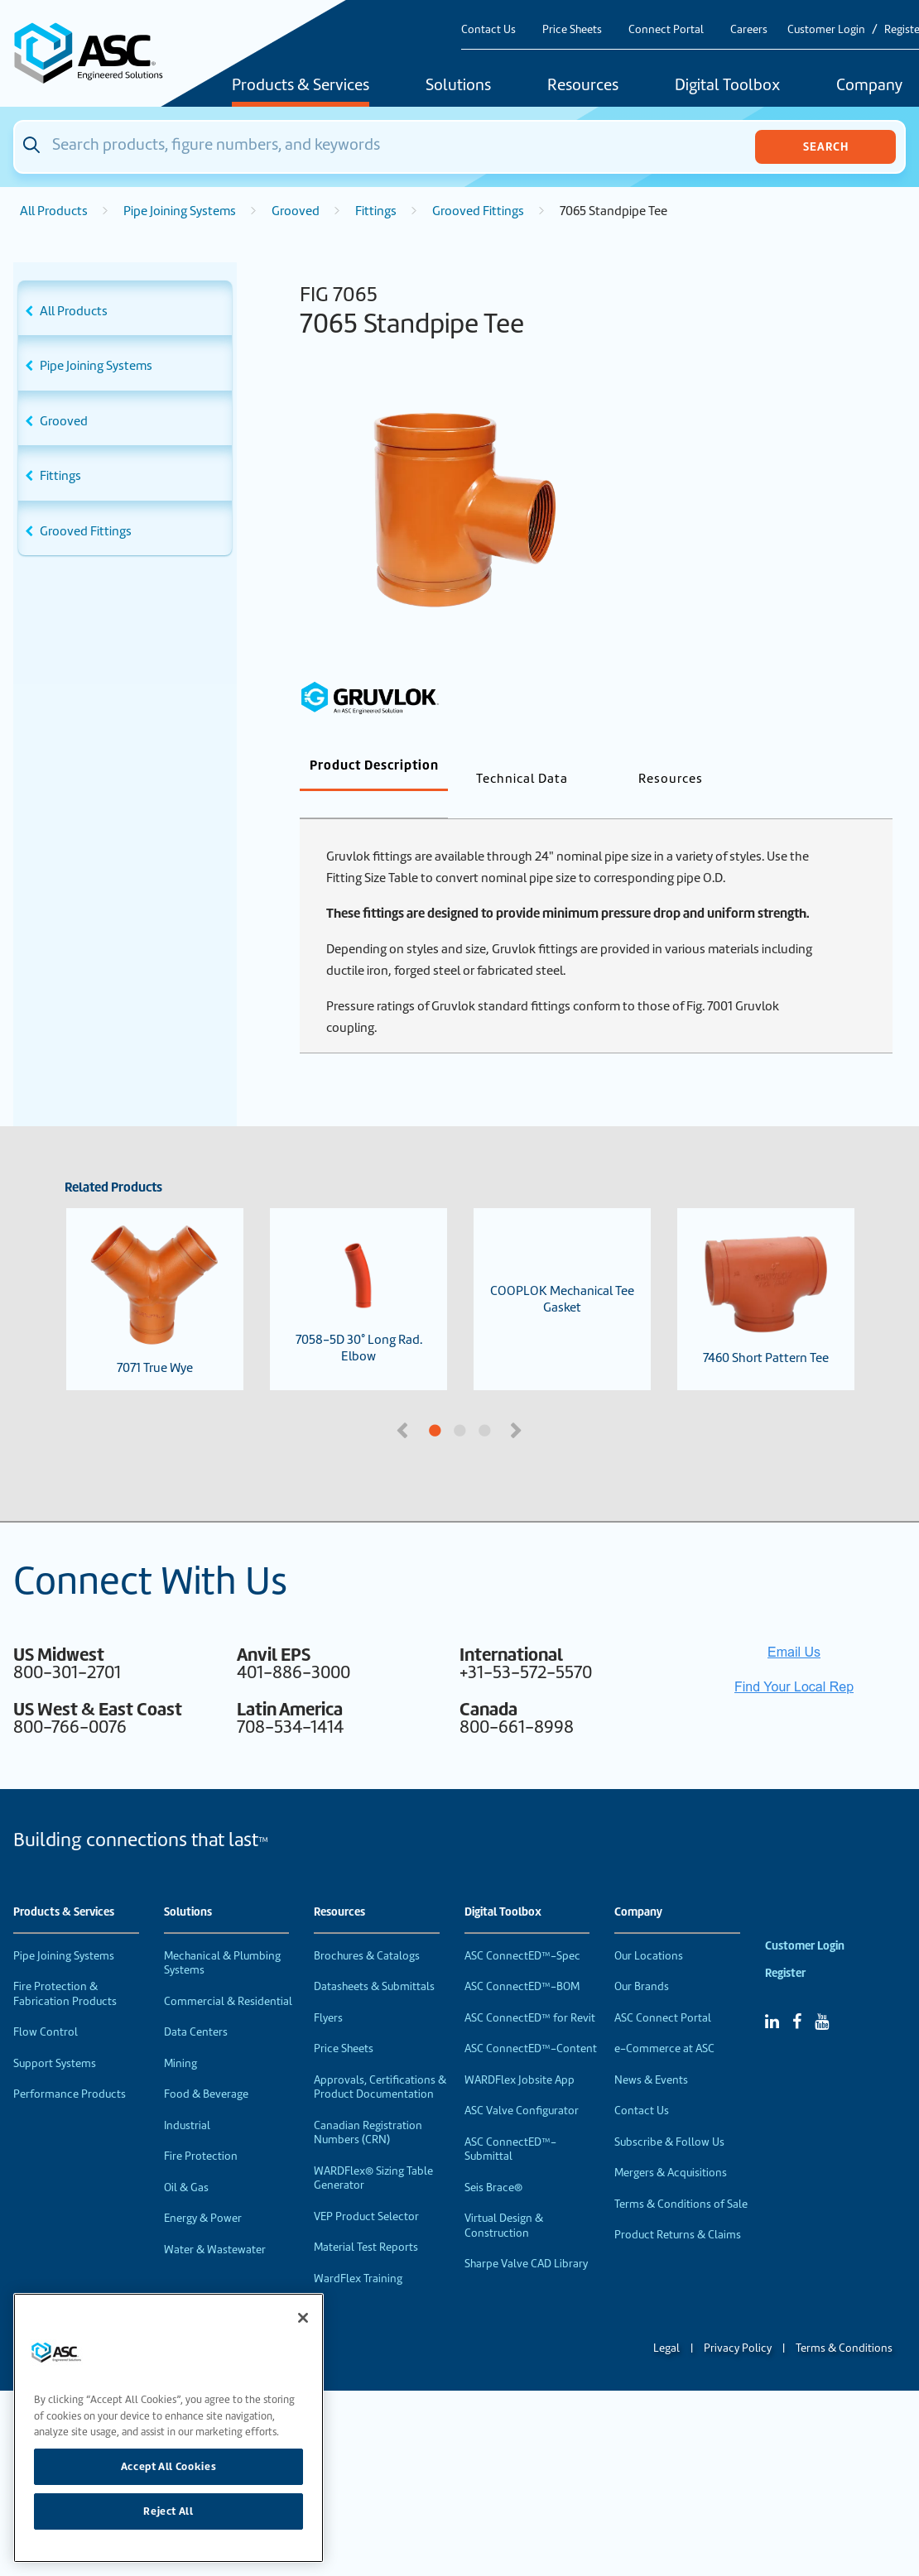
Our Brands (641, 1959)
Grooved (296, 211)
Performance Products (69, 2067)
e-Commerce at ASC (664, 2021)
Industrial (187, 2098)
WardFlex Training (358, 2251)
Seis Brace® (493, 2160)
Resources (582, 86)
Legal (666, 2321)
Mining (180, 2036)
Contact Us (488, 29)
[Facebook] (796, 1994)
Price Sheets (572, 29)
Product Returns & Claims (677, 2207)
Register (785, 1946)
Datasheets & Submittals (374, 1959)
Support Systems (54, 2036)
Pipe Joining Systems (179, 211)
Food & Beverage (206, 2067)
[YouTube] (822, 1994)
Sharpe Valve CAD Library (526, 2236)
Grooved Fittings (478, 211)
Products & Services (300, 86)
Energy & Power (203, 2191)
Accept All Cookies (169, 2466)
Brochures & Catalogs (367, 1928)
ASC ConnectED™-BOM (522, 1959)
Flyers (328, 1991)
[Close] (303, 2318)
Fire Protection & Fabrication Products (65, 1966)
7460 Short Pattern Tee (765, 1272)
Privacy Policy (738, 2321)
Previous (404, 1402)
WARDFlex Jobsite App (519, 2053)
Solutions (458, 86)
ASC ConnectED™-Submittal (510, 2122)
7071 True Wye (155, 1272)
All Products (54, 211)
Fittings (376, 211)
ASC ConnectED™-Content (530, 2021)
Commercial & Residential (228, 1974)
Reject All (168, 2511)
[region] (168, 2428)
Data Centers (196, 2005)
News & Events (651, 2053)
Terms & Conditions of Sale (681, 2177)
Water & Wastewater (215, 2222)
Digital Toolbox (727, 86)
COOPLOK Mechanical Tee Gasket (562, 1271)
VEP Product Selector (366, 2189)
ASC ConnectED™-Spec (522, 1928)
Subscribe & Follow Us (669, 2115)
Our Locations (648, 1928)
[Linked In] (772, 1994)
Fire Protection (201, 2129)
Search (826, 146)
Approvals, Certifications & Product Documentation (380, 2060)
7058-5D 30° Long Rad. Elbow (358, 1271)
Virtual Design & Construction (503, 2198)
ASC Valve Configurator (521, 2083)
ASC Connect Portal (662, 1991)
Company (638, 1885)
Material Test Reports (366, 2220)
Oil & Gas (186, 2160)
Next (517, 1402)
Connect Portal (666, 29)
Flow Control (45, 2005)
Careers (748, 29)
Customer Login (826, 29)
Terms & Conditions (844, 2321)
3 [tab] (546, 1404)
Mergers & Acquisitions (670, 2145)
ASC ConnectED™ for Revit (529, 1991)
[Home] (96, 53)
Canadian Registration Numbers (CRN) (368, 2105)
